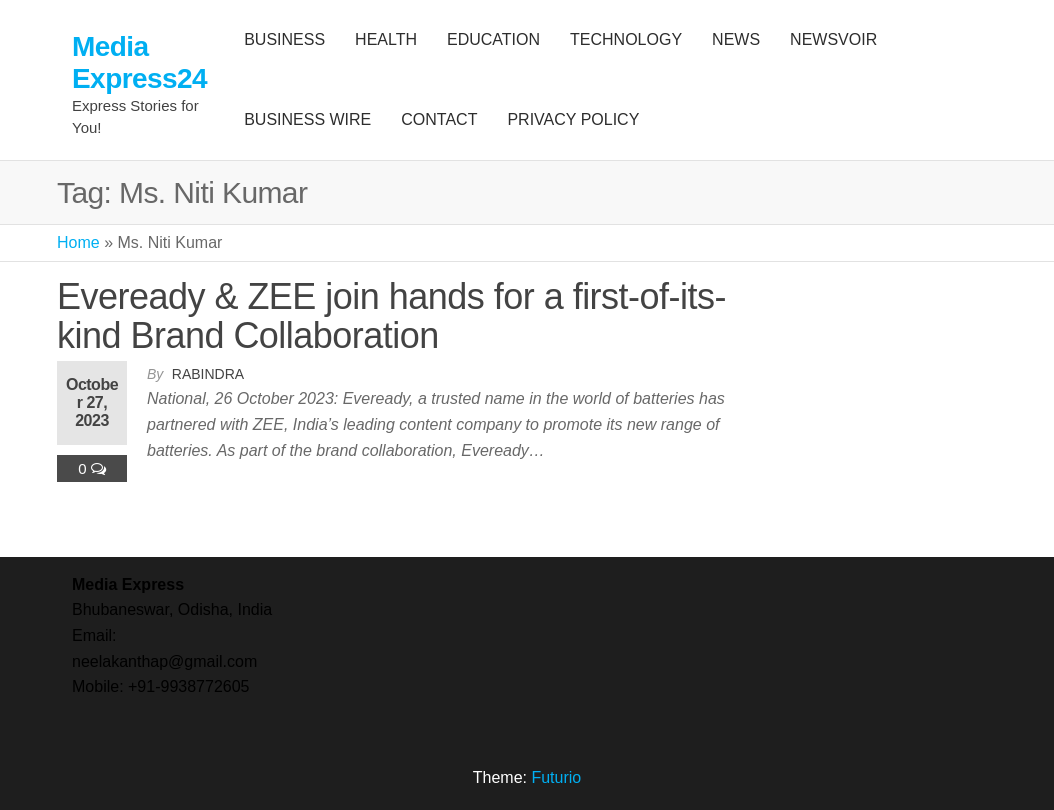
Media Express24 (139, 62)
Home (78, 242)
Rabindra (208, 374)
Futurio (556, 777)
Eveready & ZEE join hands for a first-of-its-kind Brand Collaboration (391, 316)
